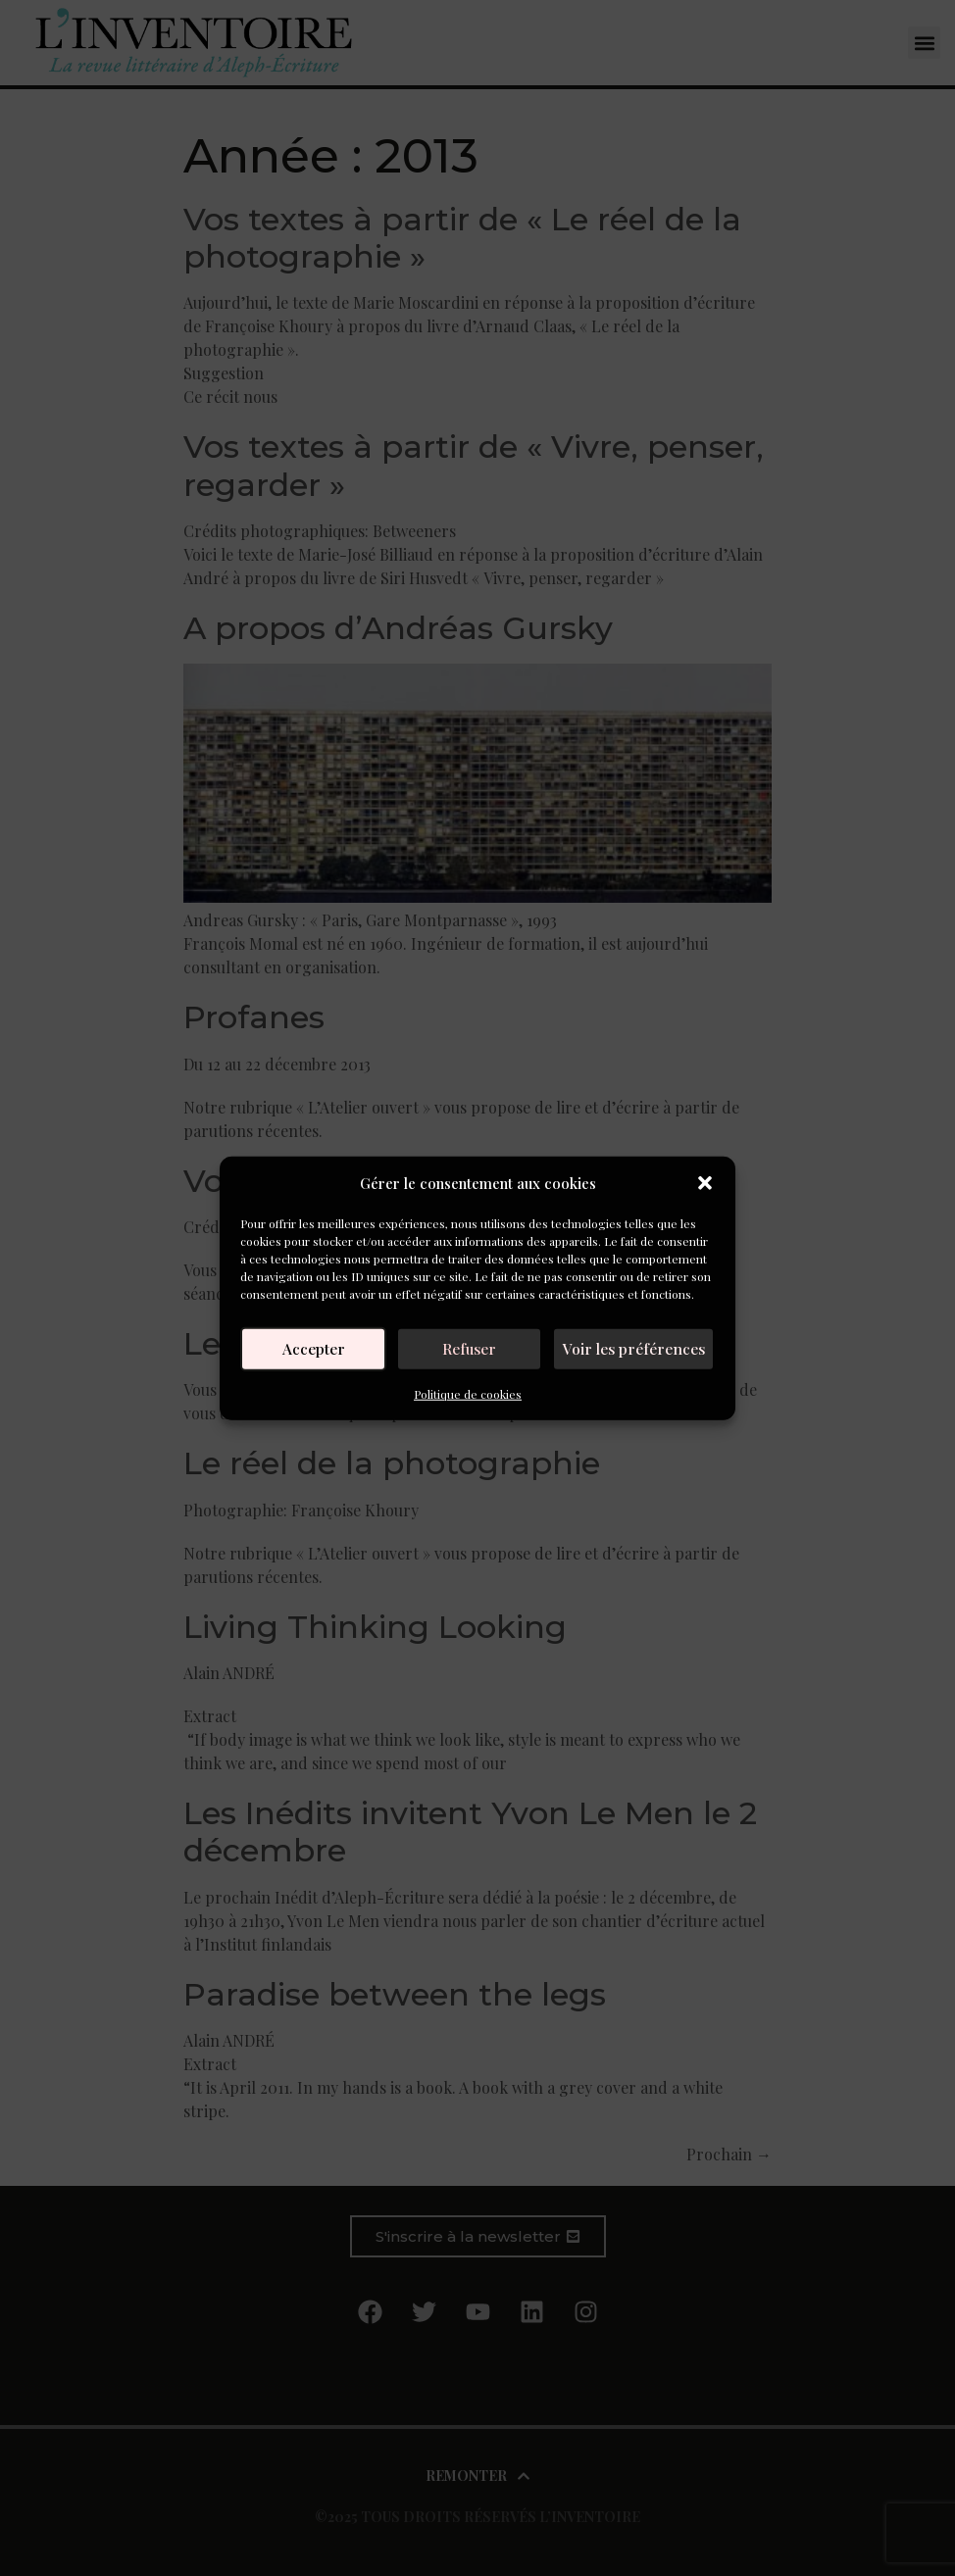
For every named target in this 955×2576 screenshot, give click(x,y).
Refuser (474, 1349)
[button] (705, 1183)
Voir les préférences (636, 1349)
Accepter (314, 1349)
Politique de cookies (468, 1393)
